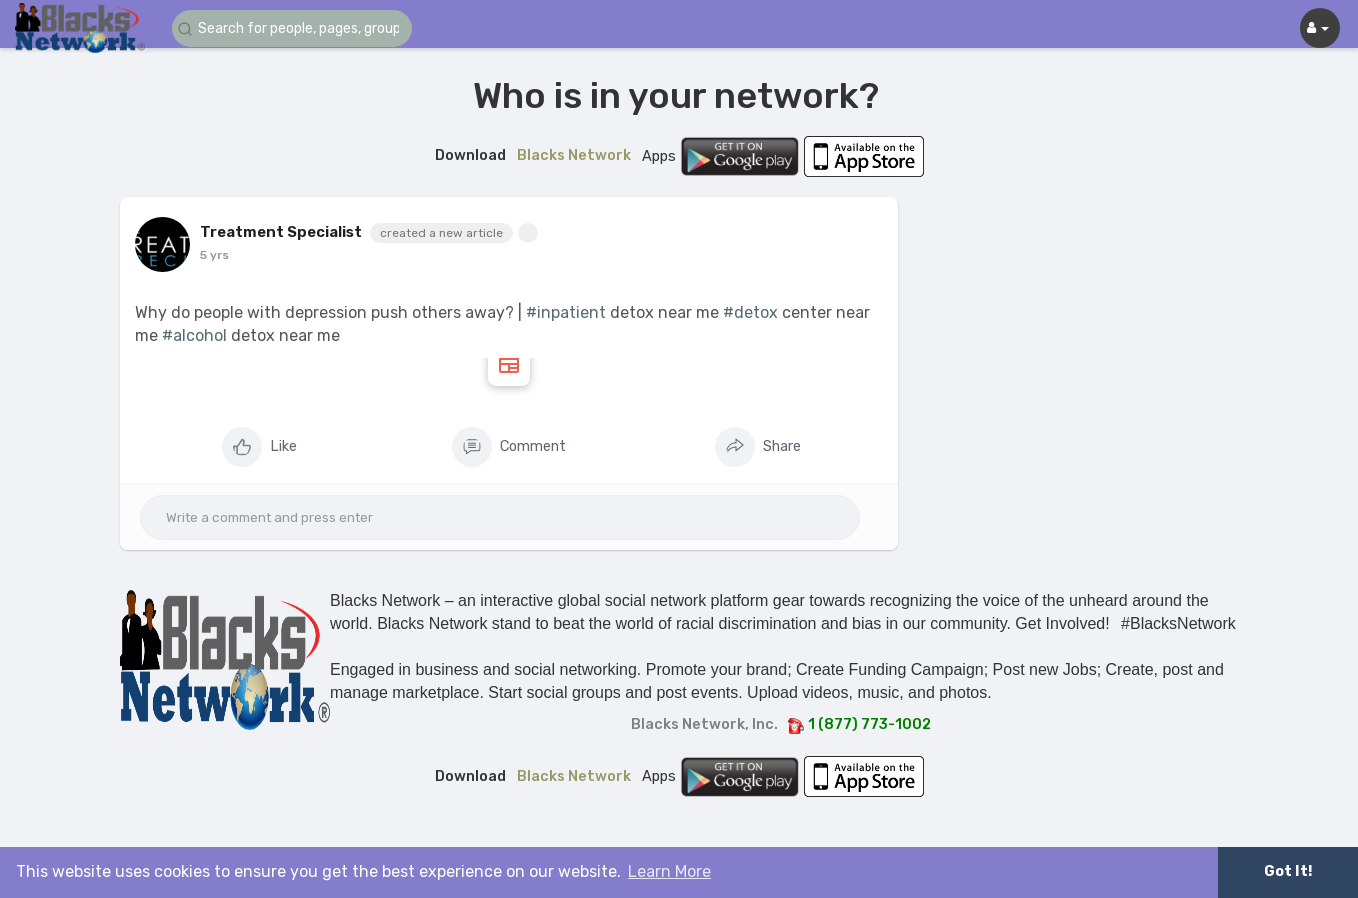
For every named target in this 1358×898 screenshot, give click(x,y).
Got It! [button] (1288, 871)
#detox (750, 312)
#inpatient (566, 312)
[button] (292, 28)
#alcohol (194, 335)
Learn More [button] (669, 871)
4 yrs (215, 255)
